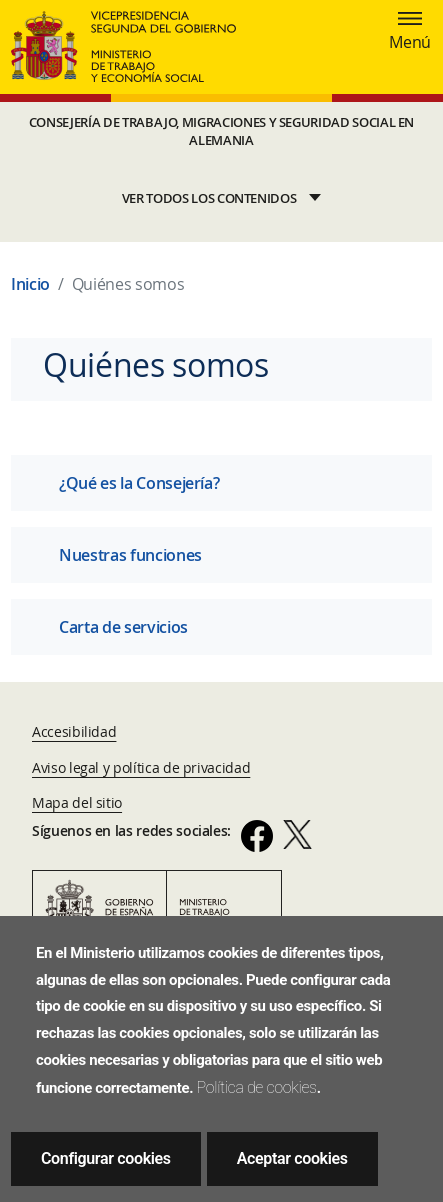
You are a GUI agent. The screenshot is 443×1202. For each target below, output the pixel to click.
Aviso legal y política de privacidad (141, 767)
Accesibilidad (74, 731)
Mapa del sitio (77, 802)
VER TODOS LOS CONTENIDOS (209, 198)
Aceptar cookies (292, 1158)
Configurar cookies (106, 1158)
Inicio (30, 284)
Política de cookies (257, 1087)
